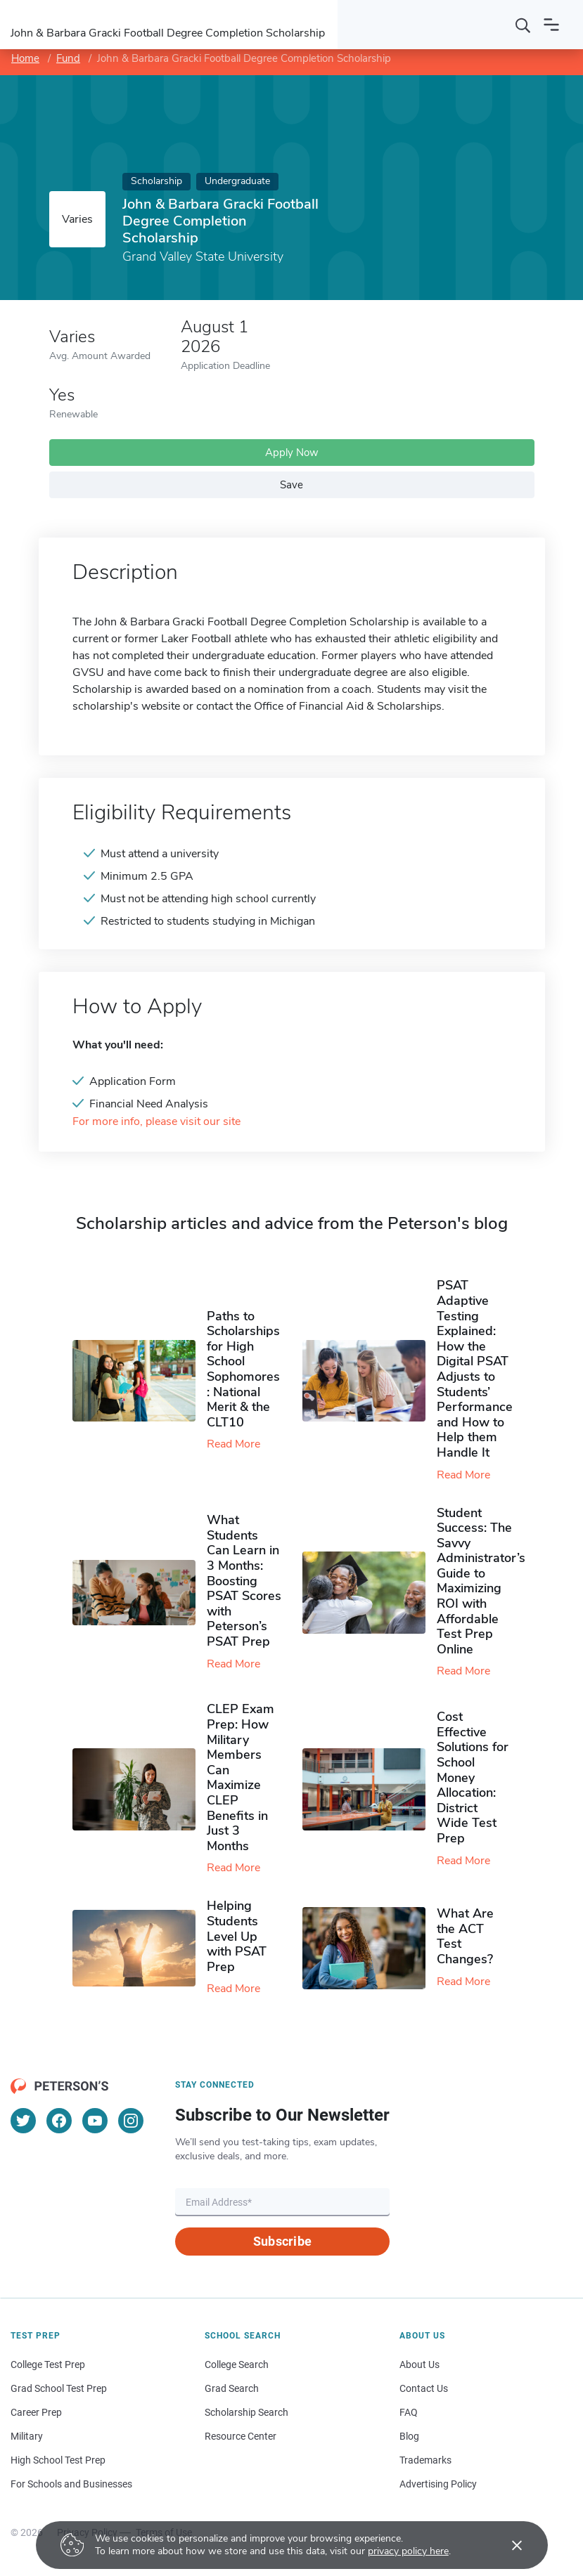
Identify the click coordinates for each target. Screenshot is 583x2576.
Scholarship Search (246, 2412)
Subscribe (282, 2241)
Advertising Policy (438, 2484)
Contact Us (423, 2388)
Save (291, 485)
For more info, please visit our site (156, 1121)
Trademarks (425, 2460)
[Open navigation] (551, 24)
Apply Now (292, 452)
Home (25, 58)
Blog (409, 2436)
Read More (233, 1444)
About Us (419, 2364)
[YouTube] (95, 2120)
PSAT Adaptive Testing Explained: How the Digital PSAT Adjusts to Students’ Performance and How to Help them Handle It (475, 1369)
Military (27, 2436)
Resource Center (240, 2436)
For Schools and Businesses (71, 2484)
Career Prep (36, 2412)
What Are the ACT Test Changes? (465, 1936)
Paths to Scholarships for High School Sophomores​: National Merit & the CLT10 (243, 1369)
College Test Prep (48, 2364)
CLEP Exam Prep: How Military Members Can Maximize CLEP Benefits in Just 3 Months (240, 1777)
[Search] (523, 24)
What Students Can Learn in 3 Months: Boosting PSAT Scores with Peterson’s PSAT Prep (244, 1580)
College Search (237, 2364)
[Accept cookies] (507, 2545)
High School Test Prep (58, 2460)
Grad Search (232, 2388)
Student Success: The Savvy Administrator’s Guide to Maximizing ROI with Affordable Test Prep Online (481, 1581)
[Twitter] (23, 2120)
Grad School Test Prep (59, 2388)
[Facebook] (59, 2120)
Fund (68, 58)
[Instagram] (130, 2120)
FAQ (408, 2412)
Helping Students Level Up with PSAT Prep (237, 1936)
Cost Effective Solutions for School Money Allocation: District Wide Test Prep (472, 1777)
